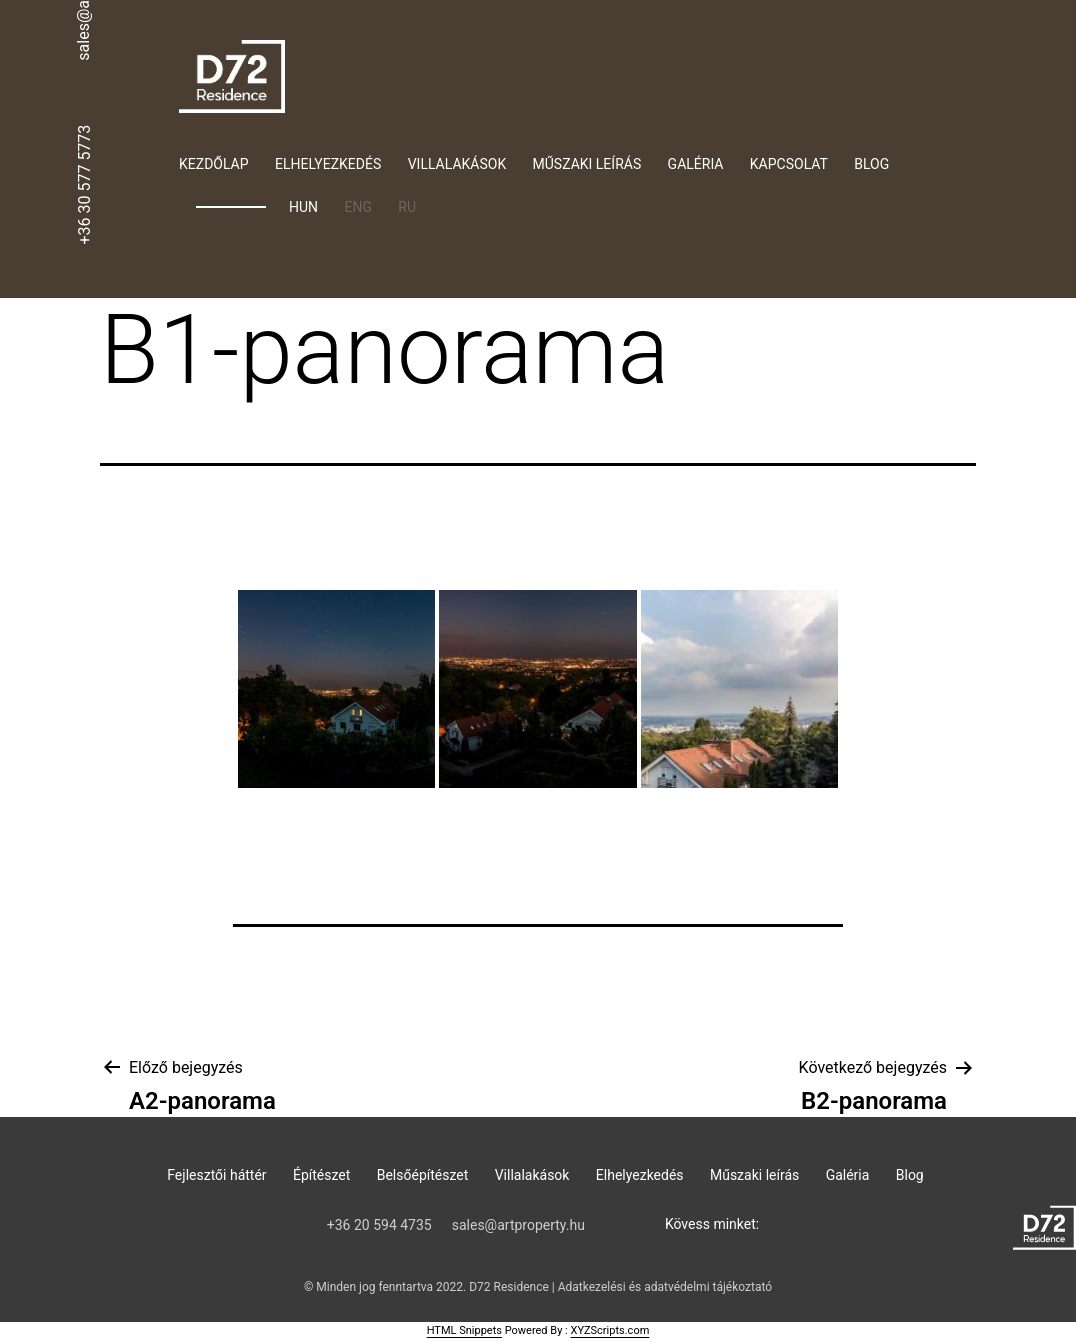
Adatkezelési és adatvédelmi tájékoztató (665, 1287)
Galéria (696, 164)
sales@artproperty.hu (518, 1225)
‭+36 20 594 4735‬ (379, 1225)
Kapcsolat (789, 164)
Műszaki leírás (587, 164)
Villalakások (457, 164)
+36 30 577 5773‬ (84, 184)
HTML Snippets (464, 1330)
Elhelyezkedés (328, 164)
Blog (871, 164)
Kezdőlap (214, 164)
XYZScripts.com (609, 1330)
